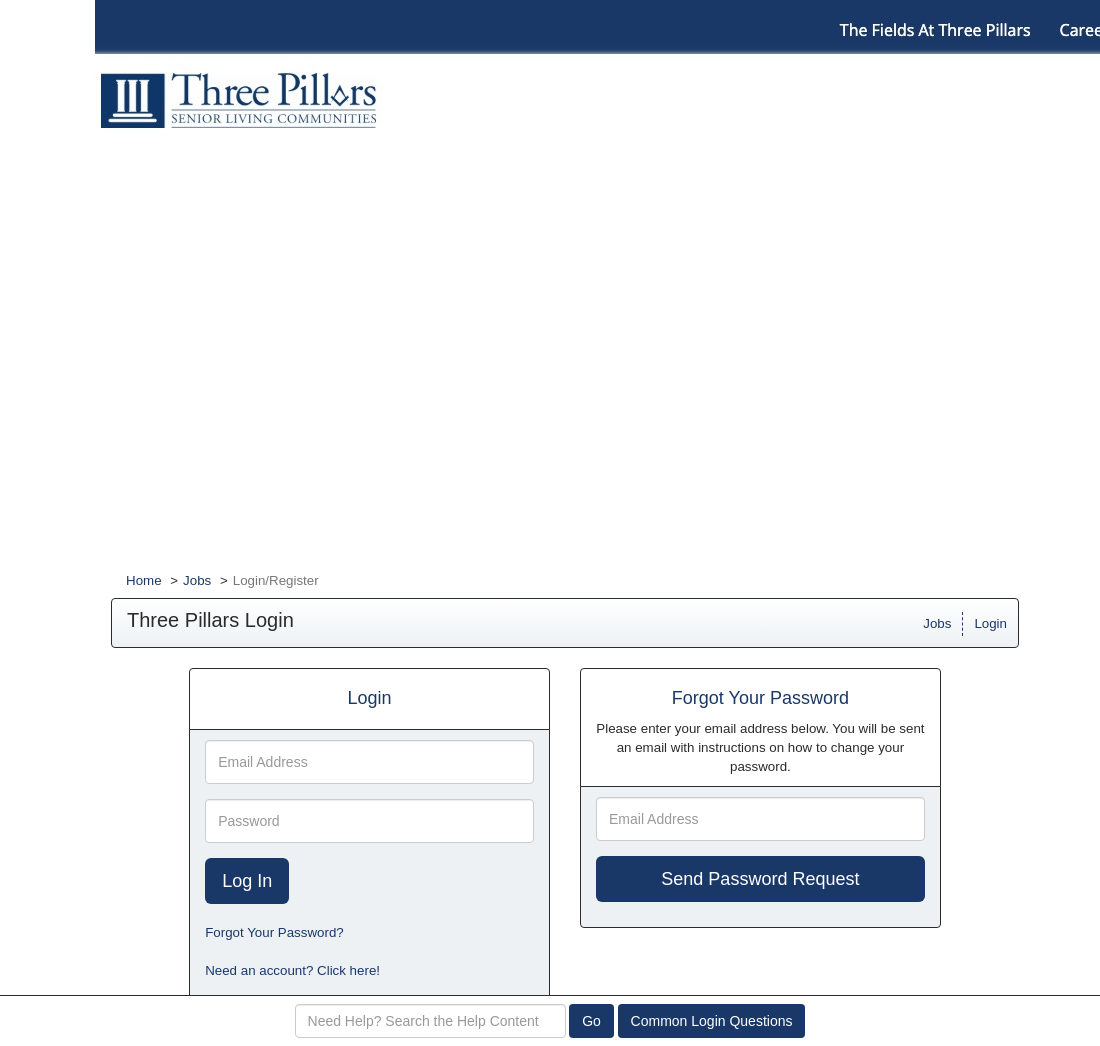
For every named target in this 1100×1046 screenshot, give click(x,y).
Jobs (197, 580)
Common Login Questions (712, 1021)
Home (144, 580)
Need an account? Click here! (292, 970)
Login (990, 623)
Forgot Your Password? (274, 932)
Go (591, 1021)
